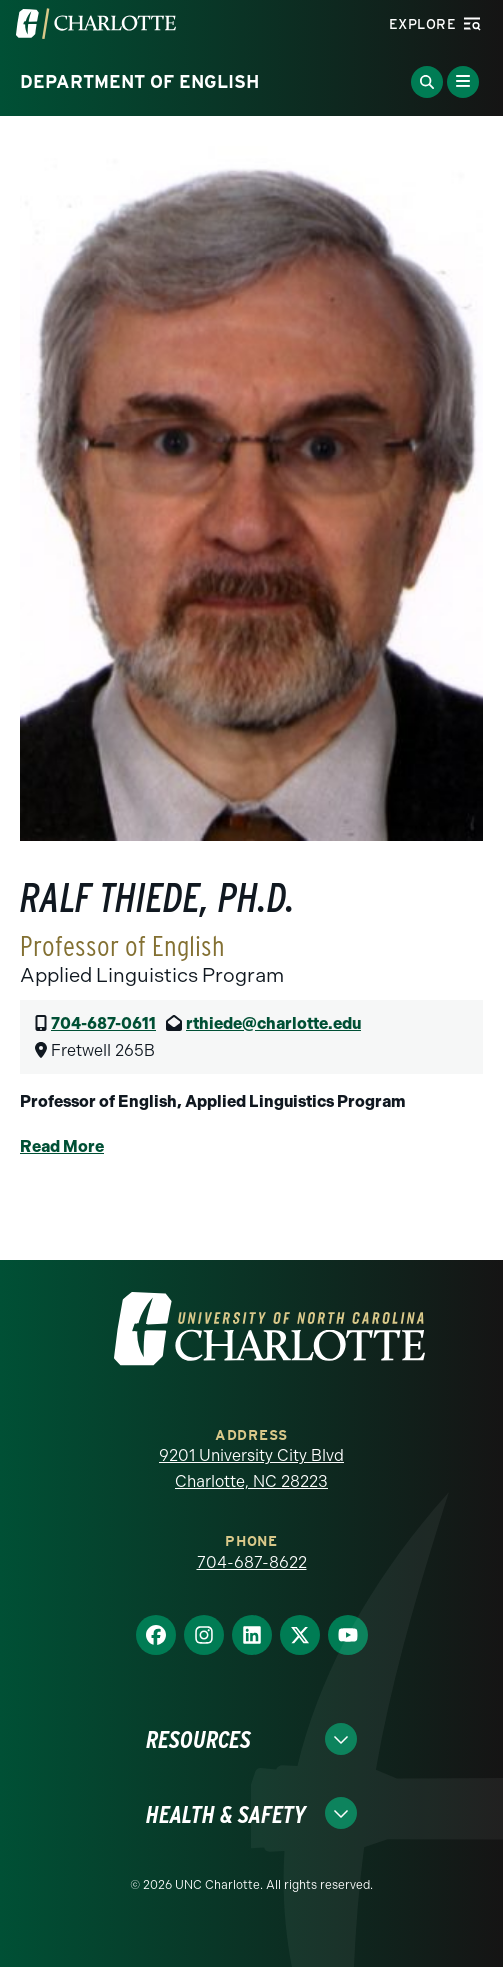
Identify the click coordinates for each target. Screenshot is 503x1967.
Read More (62, 1146)
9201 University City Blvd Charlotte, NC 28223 (251, 1468)
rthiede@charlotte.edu (273, 1023)
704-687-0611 (103, 1023)
